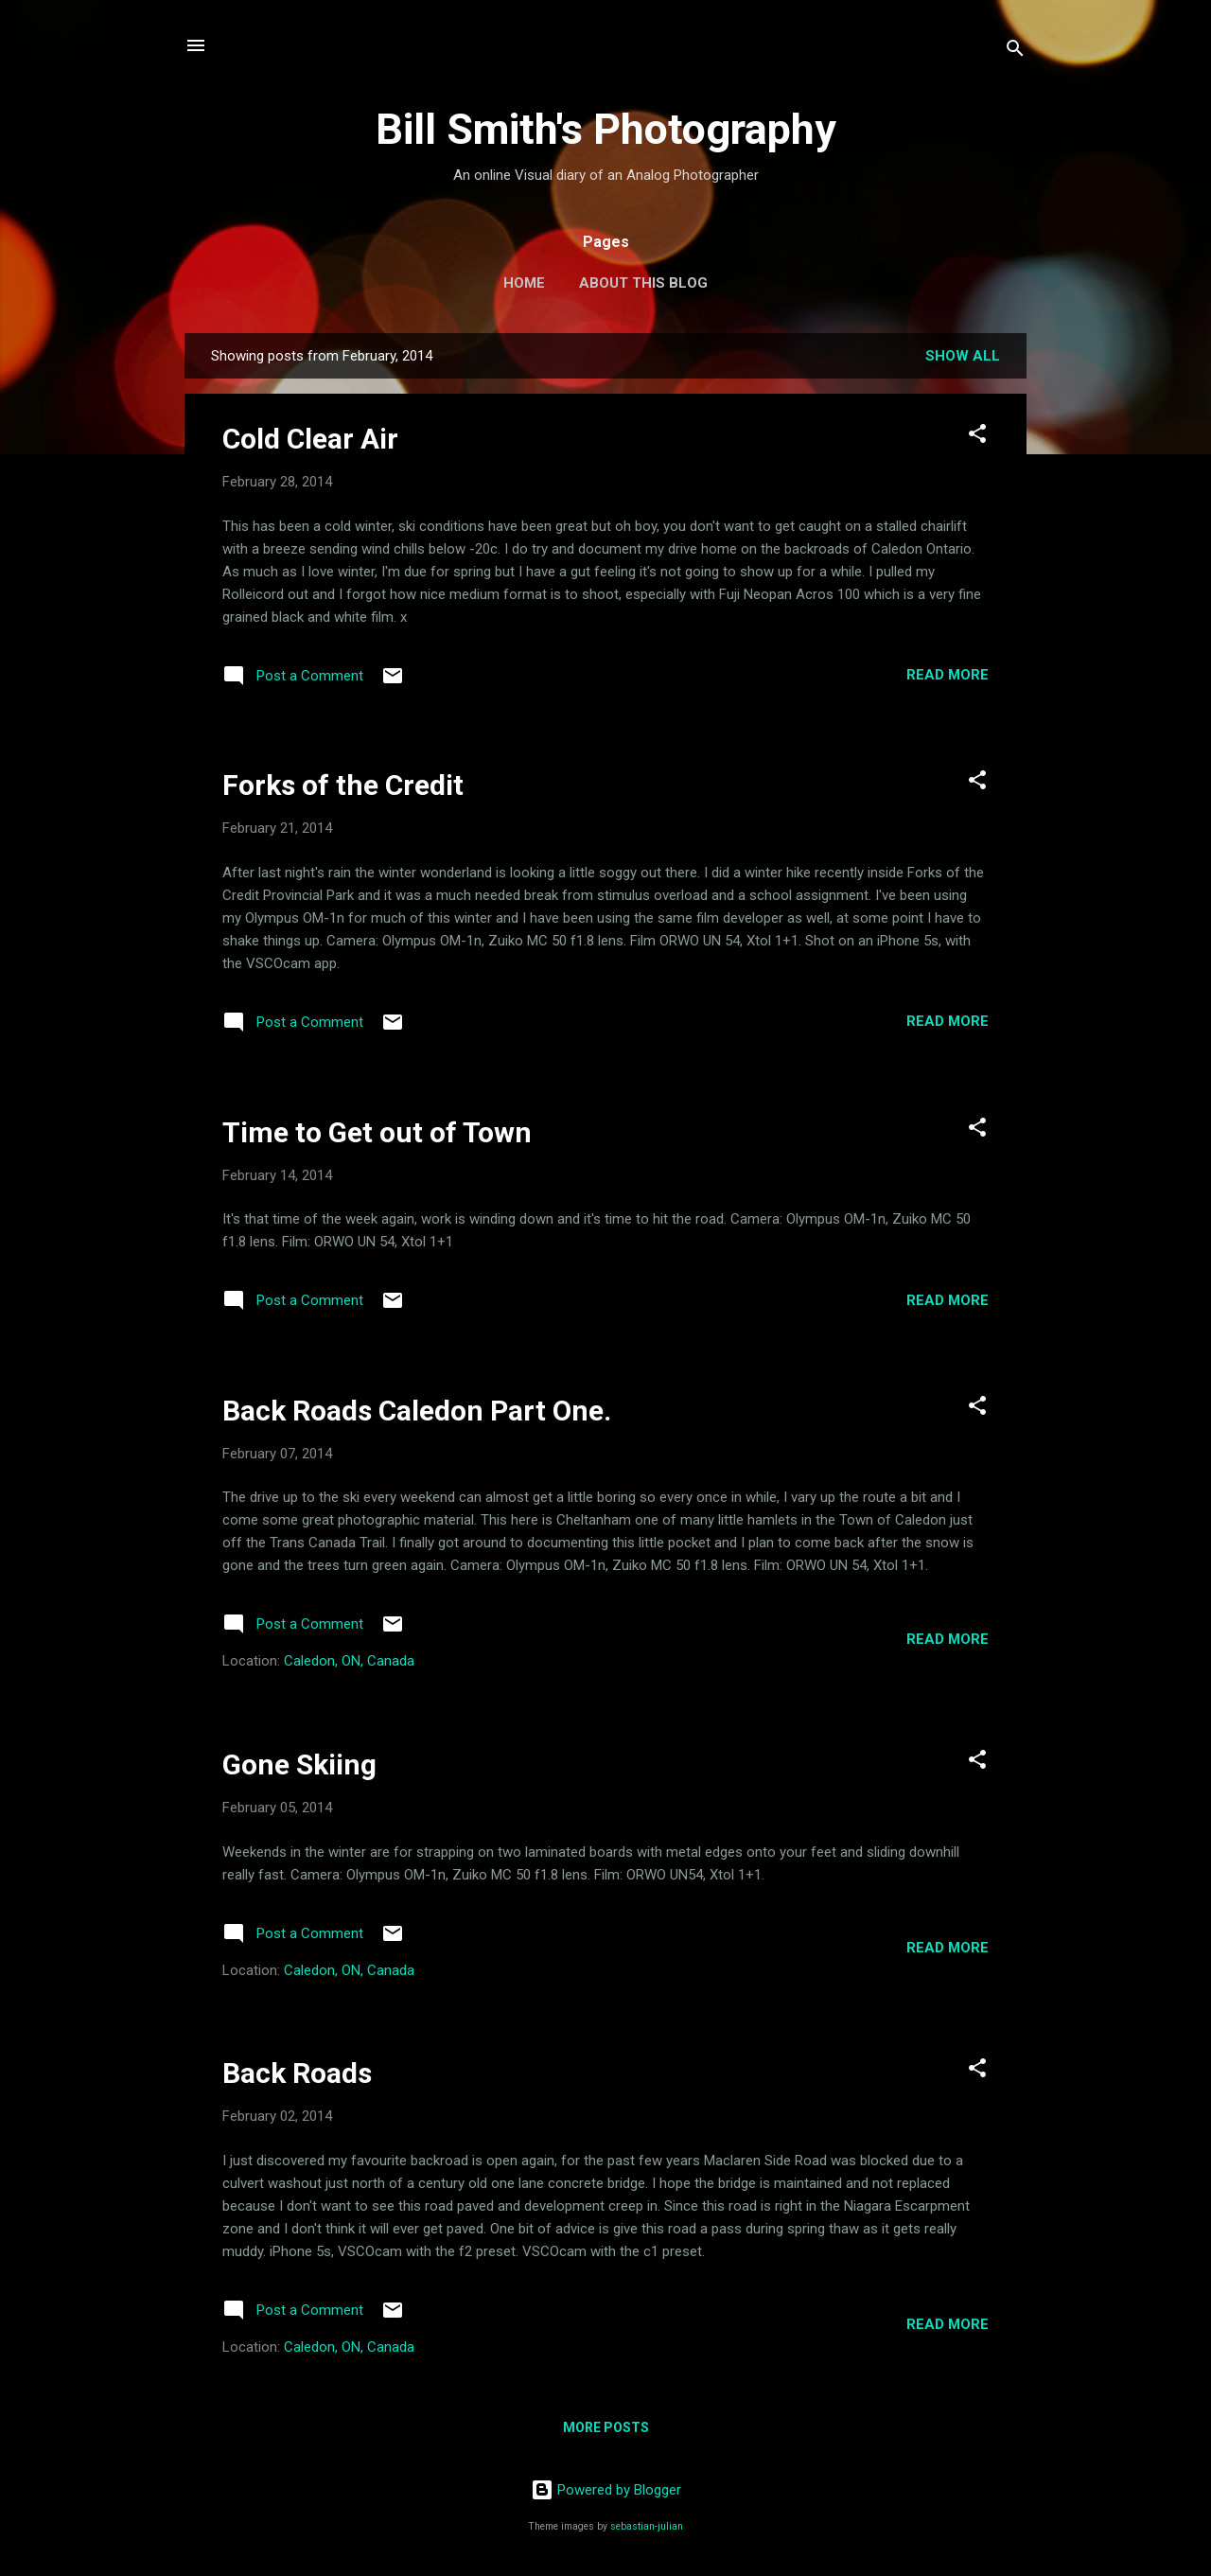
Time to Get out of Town (377, 1132)
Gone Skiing (299, 1764)
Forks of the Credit (343, 785)
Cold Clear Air (310, 438)
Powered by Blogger (606, 2489)
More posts (606, 2427)
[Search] (1015, 51)
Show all (962, 355)
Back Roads (297, 2073)
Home (524, 282)
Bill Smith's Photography (606, 129)
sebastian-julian (646, 2526)
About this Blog (643, 282)
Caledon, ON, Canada (349, 1660)
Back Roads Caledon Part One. (416, 1410)
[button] (977, 436)
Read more (947, 674)
